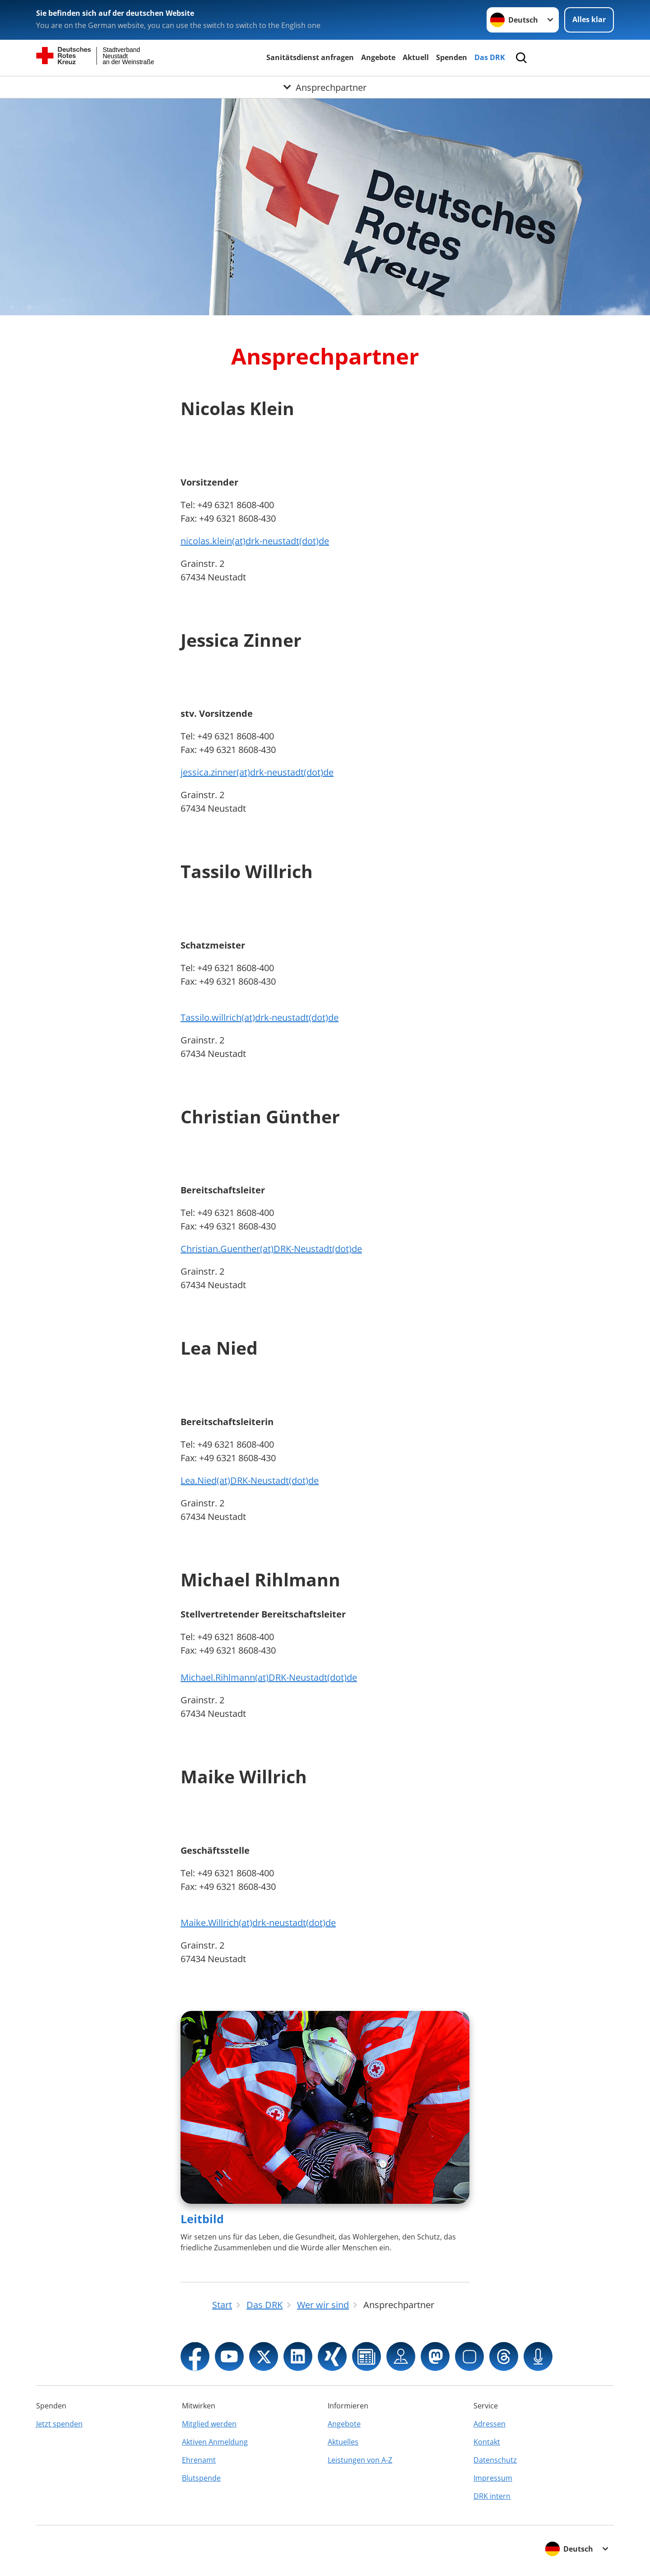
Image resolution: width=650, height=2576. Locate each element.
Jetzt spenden (59, 2424)
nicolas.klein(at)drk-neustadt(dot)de (255, 541)
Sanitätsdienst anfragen (310, 57)
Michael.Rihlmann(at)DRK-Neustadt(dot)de (269, 1677)
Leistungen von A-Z (360, 2460)
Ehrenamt (199, 2460)
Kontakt (487, 2442)
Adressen (490, 2424)
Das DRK (489, 57)
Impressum (493, 2478)
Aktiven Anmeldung (215, 2442)
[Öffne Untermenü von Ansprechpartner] (325, 87)
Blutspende (201, 2478)
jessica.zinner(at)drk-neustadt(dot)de (257, 772)
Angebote (378, 57)
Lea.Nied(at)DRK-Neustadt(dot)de (250, 1480)
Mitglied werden (209, 2424)
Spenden (451, 57)
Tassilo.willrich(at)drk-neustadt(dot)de (260, 1017)
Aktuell (416, 57)
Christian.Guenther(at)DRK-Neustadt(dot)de (271, 1249)
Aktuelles (343, 2442)
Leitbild (202, 2218)
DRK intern (492, 2496)
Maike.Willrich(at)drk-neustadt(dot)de (258, 1923)
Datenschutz (495, 2460)
